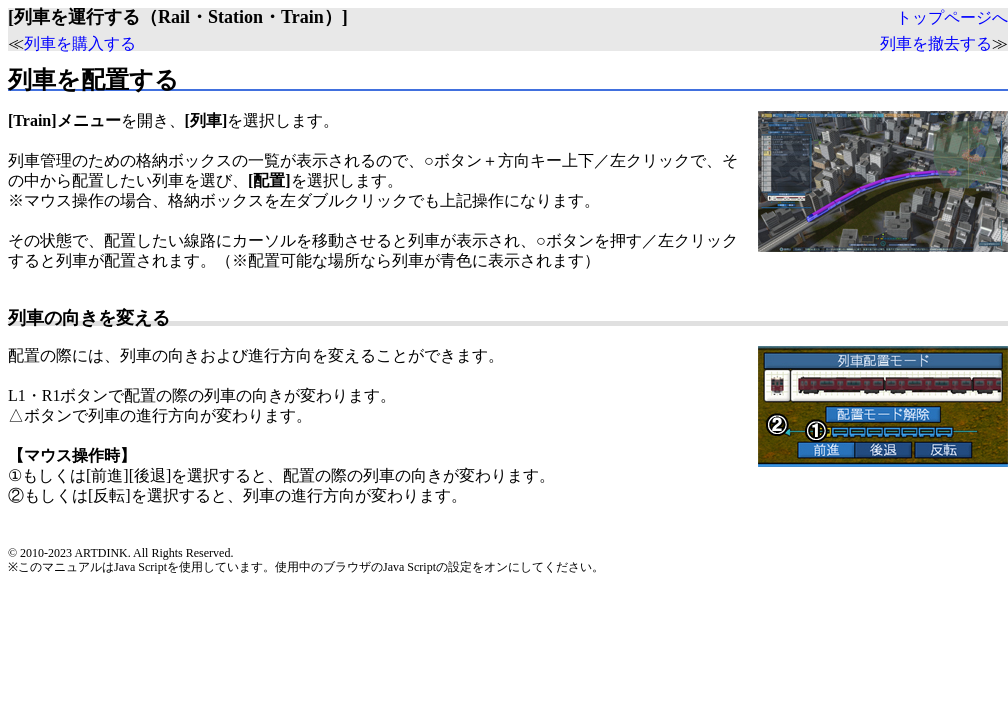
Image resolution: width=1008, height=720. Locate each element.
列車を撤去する (936, 43)
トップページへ (952, 17)
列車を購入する (80, 43)
